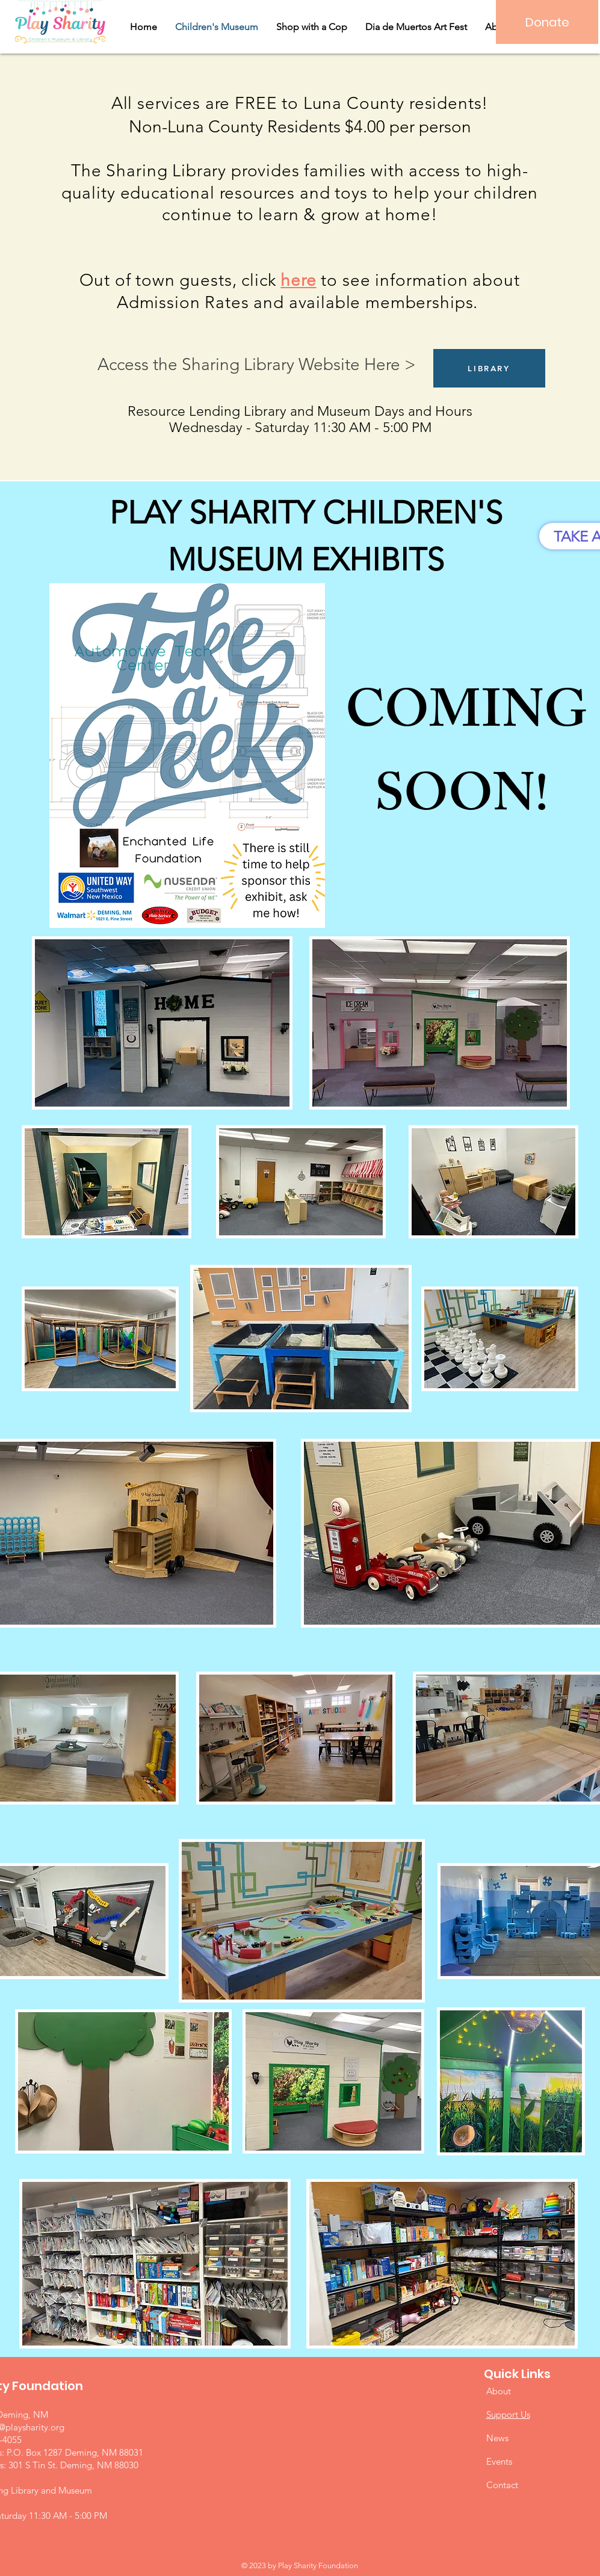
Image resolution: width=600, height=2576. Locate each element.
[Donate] (547, 22)
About (498, 2391)
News (497, 2438)
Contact (502, 2485)
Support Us (508, 2414)
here (298, 280)
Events (499, 2461)
